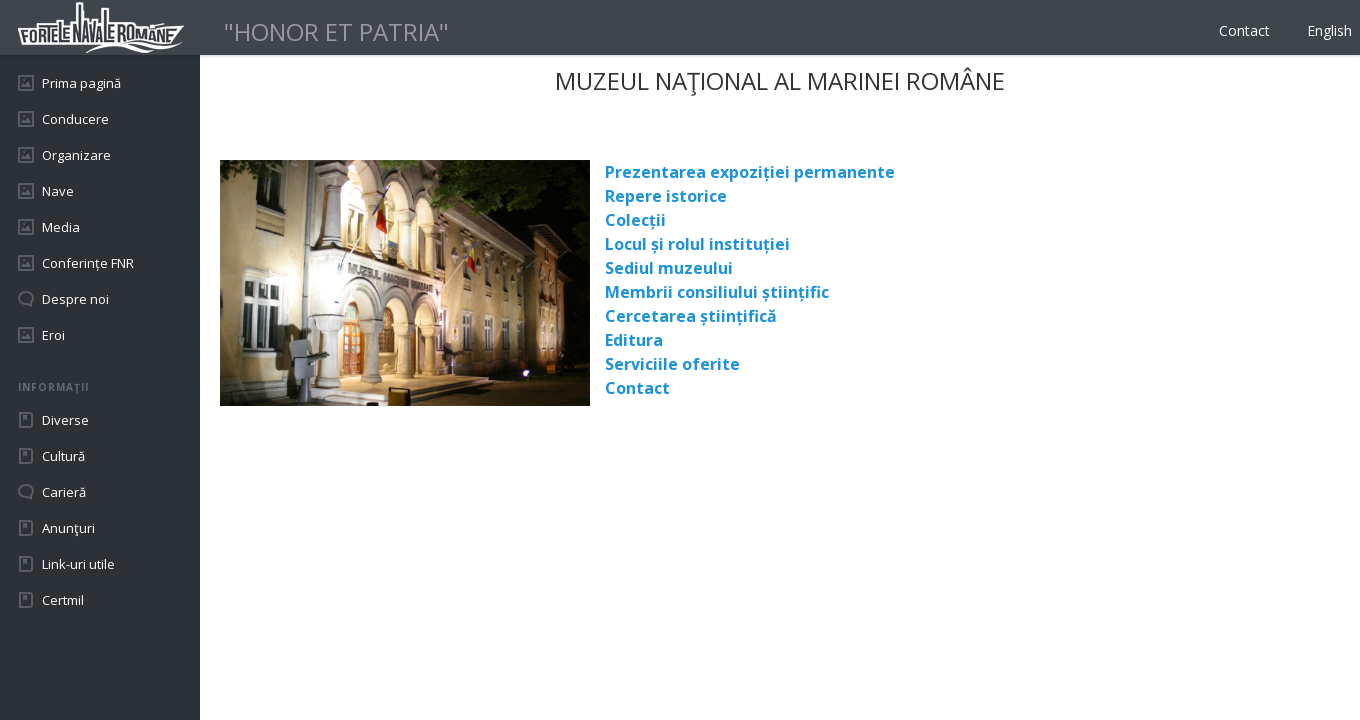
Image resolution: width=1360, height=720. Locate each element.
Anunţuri (68, 528)
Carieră (64, 492)
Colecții (635, 220)
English (1329, 30)
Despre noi (75, 299)
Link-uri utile (78, 564)
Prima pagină (81, 83)
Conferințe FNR (88, 263)
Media (61, 227)
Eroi (53, 335)
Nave (58, 191)
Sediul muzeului (669, 268)
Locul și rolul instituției (697, 244)
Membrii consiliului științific (717, 292)
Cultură (63, 456)
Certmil (63, 600)
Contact (1244, 30)
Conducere (75, 119)
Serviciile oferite (672, 364)
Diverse (65, 420)
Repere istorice (666, 196)
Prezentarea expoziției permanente (750, 172)
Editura (634, 340)
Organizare (76, 155)
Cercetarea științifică (691, 316)
